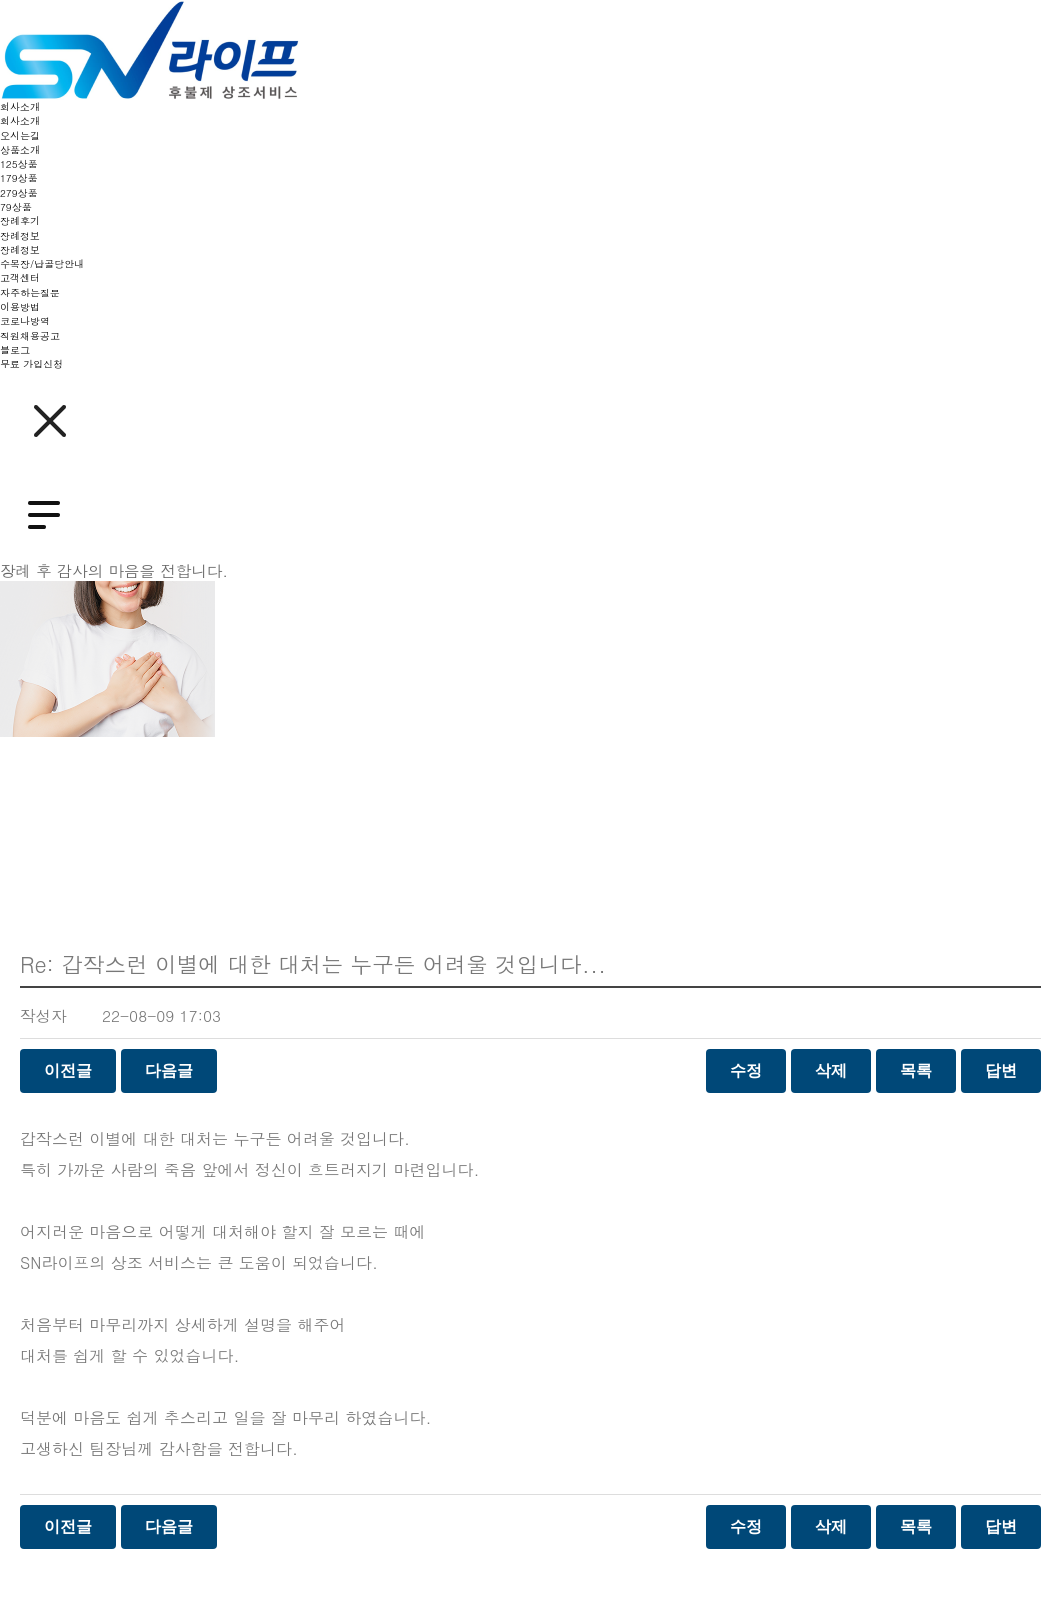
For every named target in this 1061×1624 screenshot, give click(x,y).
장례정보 (20, 236)
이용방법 (20, 307)
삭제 (831, 1070)
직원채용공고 (30, 336)
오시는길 (20, 136)
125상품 (19, 164)
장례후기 (20, 221)
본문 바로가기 (0, 0)
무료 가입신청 (31, 364)
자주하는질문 (30, 293)
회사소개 (20, 107)
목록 (916, 1070)
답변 (1001, 1070)
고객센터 (20, 278)
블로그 (15, 350)
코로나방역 (25, 321)
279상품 (19, 193)
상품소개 (20, 150)
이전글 (68, 1070)
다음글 (169, 1070)
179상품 (19, 178)
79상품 (16, 207)
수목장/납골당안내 (42, 264)
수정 (746, 1070)
